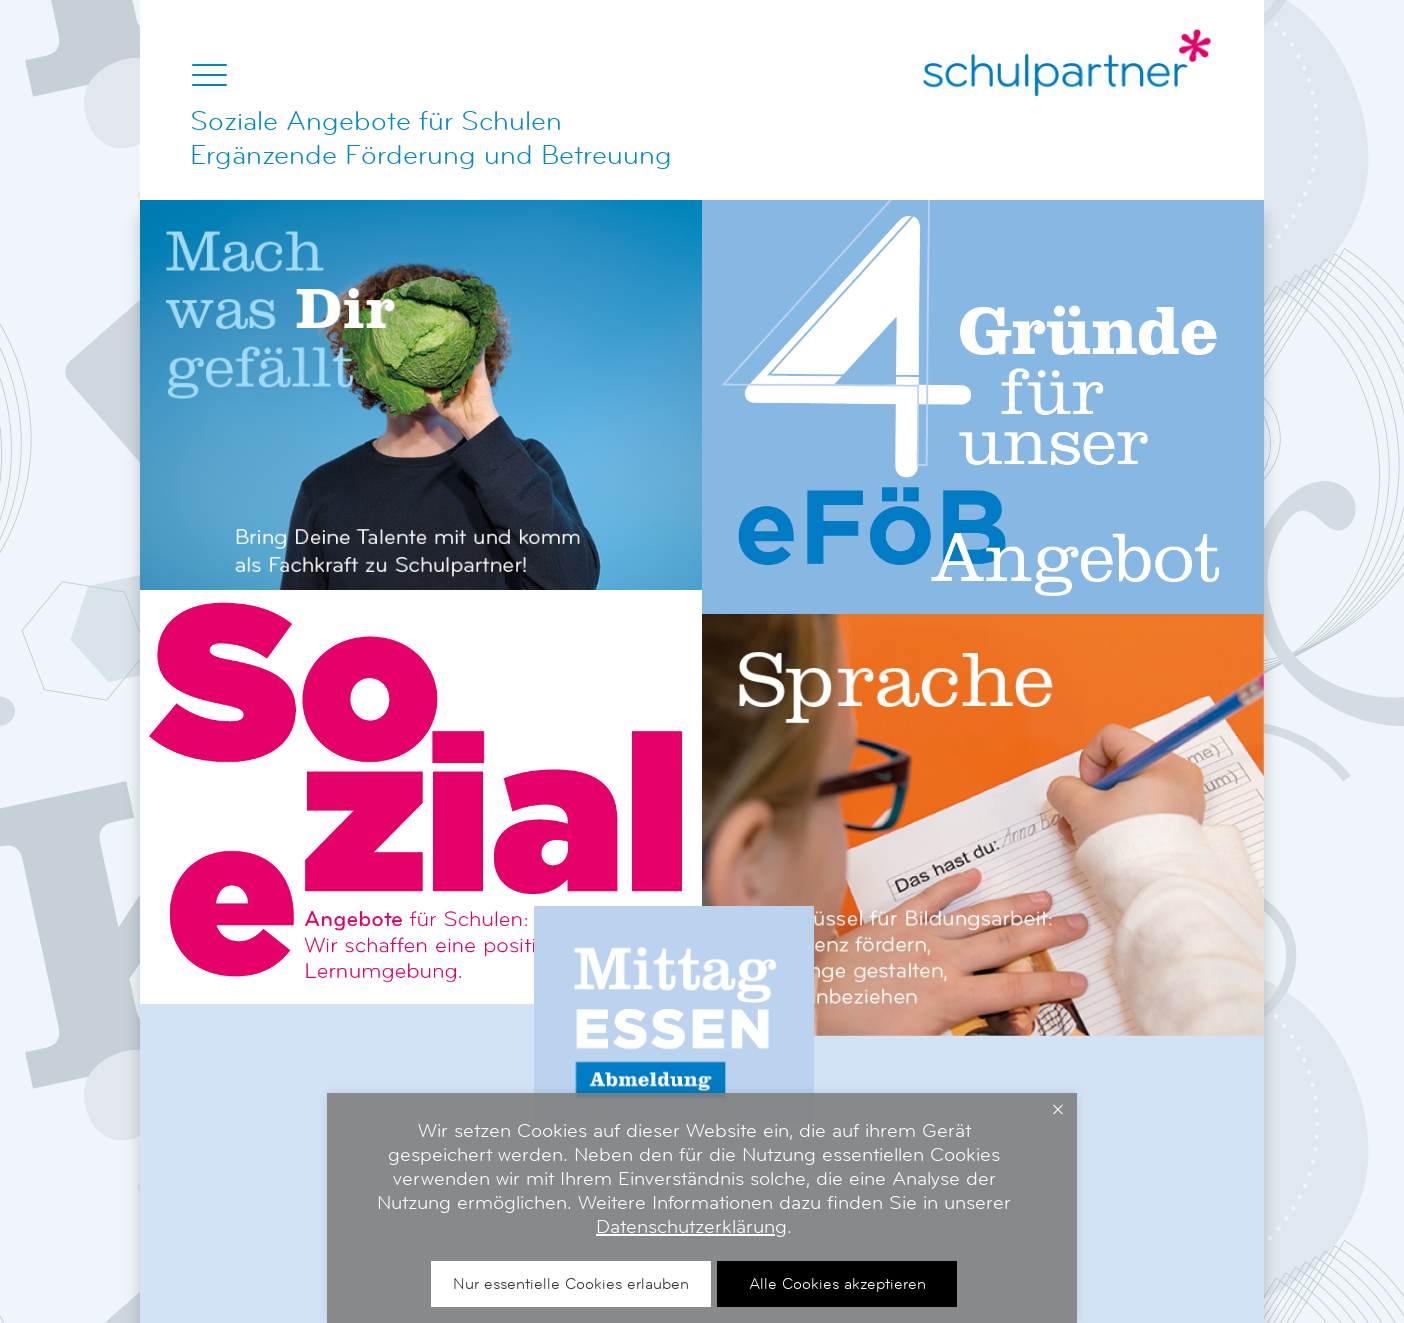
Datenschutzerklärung (691, 1227)
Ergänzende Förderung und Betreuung (431, 155)
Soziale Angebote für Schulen (376, 121)
